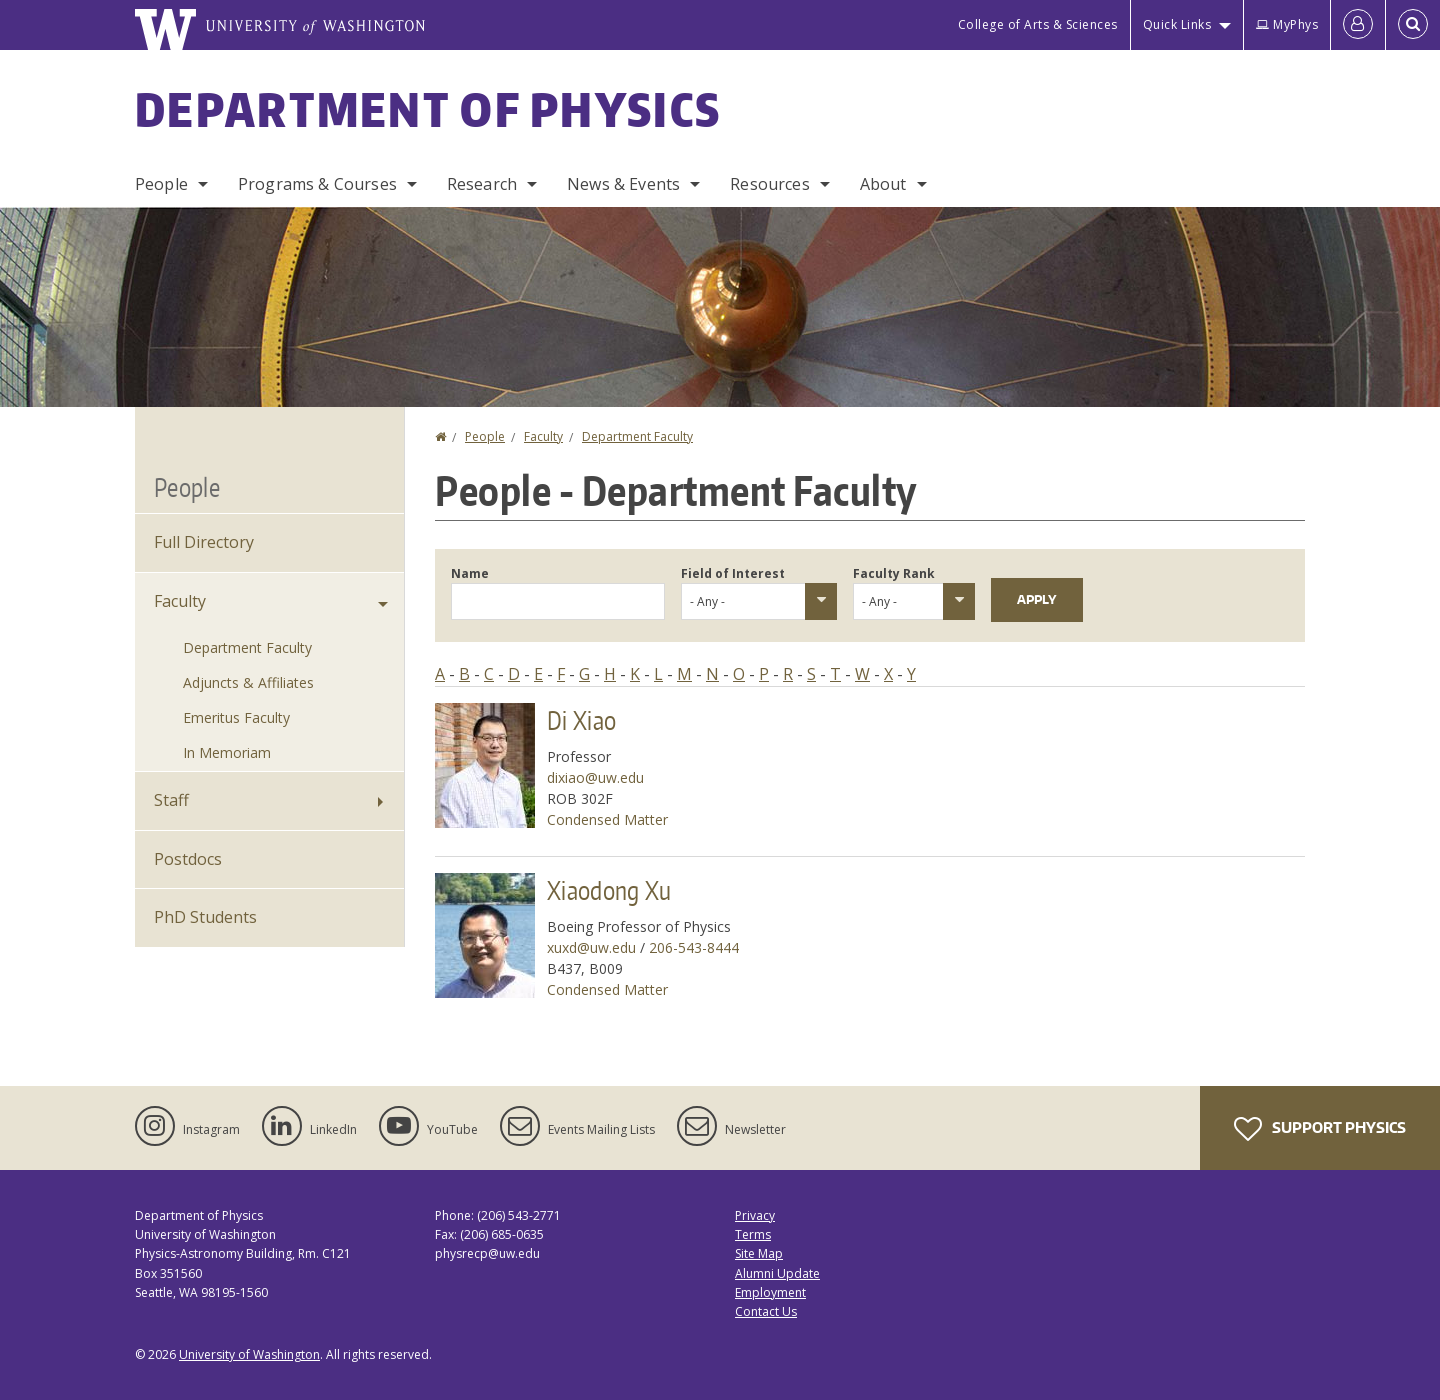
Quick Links (1177, 24)
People (161, 184)
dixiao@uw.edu (595, 777)
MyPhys (1287, 24)
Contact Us (766, 1311)
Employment (770, 1292)
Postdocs (188, 859)
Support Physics (1320, 1129)
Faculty (543, 436)
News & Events (623, 184)
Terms (753, 1234)
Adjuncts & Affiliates (248, 682)
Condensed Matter (607, 819)
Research (482, 184)
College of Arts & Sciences (1038, 24)
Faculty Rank (894, 573)
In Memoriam (227, 752)
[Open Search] (1413, 25)
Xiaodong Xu (609, 890)
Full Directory (204, 542)
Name (470, 573)
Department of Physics (428, 109)
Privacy (755, 1215)
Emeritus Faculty (236, 717)
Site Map (759, 1253)
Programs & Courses (317, 184)
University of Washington (249, 1354)
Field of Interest (733, 573)
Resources (769, 184)
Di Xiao (581, 720)
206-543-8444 (694, 947)
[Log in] (1358, 25)
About (883, 184)
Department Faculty (637, 436)
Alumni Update (777, 1273)
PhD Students (205, 917)
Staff (171, 800)
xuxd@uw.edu (591, 947)
